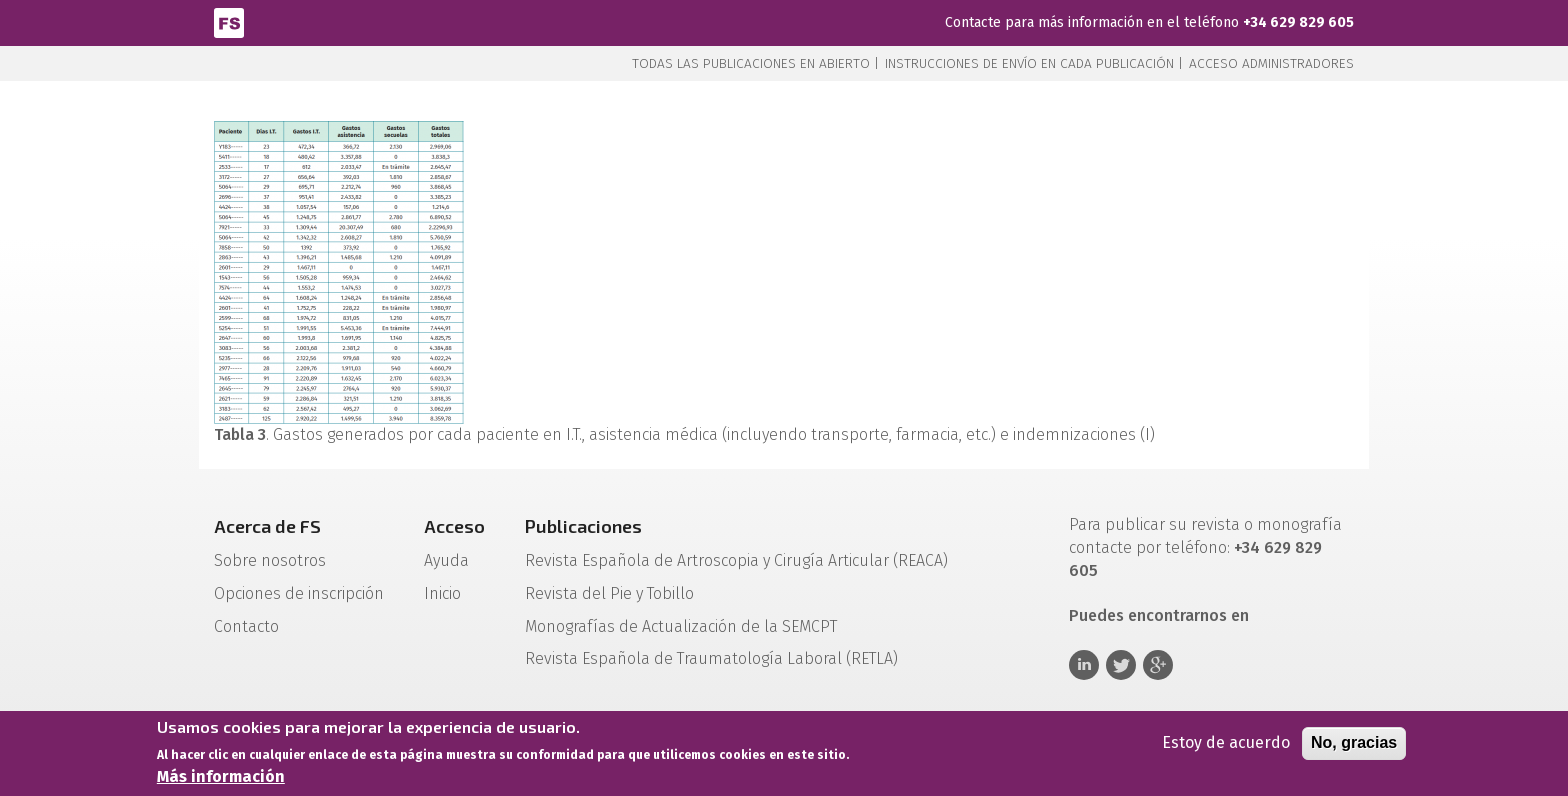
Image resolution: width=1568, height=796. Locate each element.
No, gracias (1354, 744)
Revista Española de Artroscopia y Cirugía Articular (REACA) (736, 560)
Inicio (442, 593)
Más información (221, 778)
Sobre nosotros (270, 560)
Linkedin (1084, 665)
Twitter (1121, 665)
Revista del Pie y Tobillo (609, 593)
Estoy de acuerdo (1226, 744)
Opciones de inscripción (299, 593)
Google (1158, 665)
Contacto (246, 626)
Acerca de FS (267, 526)
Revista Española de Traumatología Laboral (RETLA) (711, 658)
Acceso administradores (1271, 63)
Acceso (454, 526)
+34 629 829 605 (1298, 22)
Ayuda (446, 560)
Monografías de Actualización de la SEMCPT (681, 626)
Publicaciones (583, 526)
